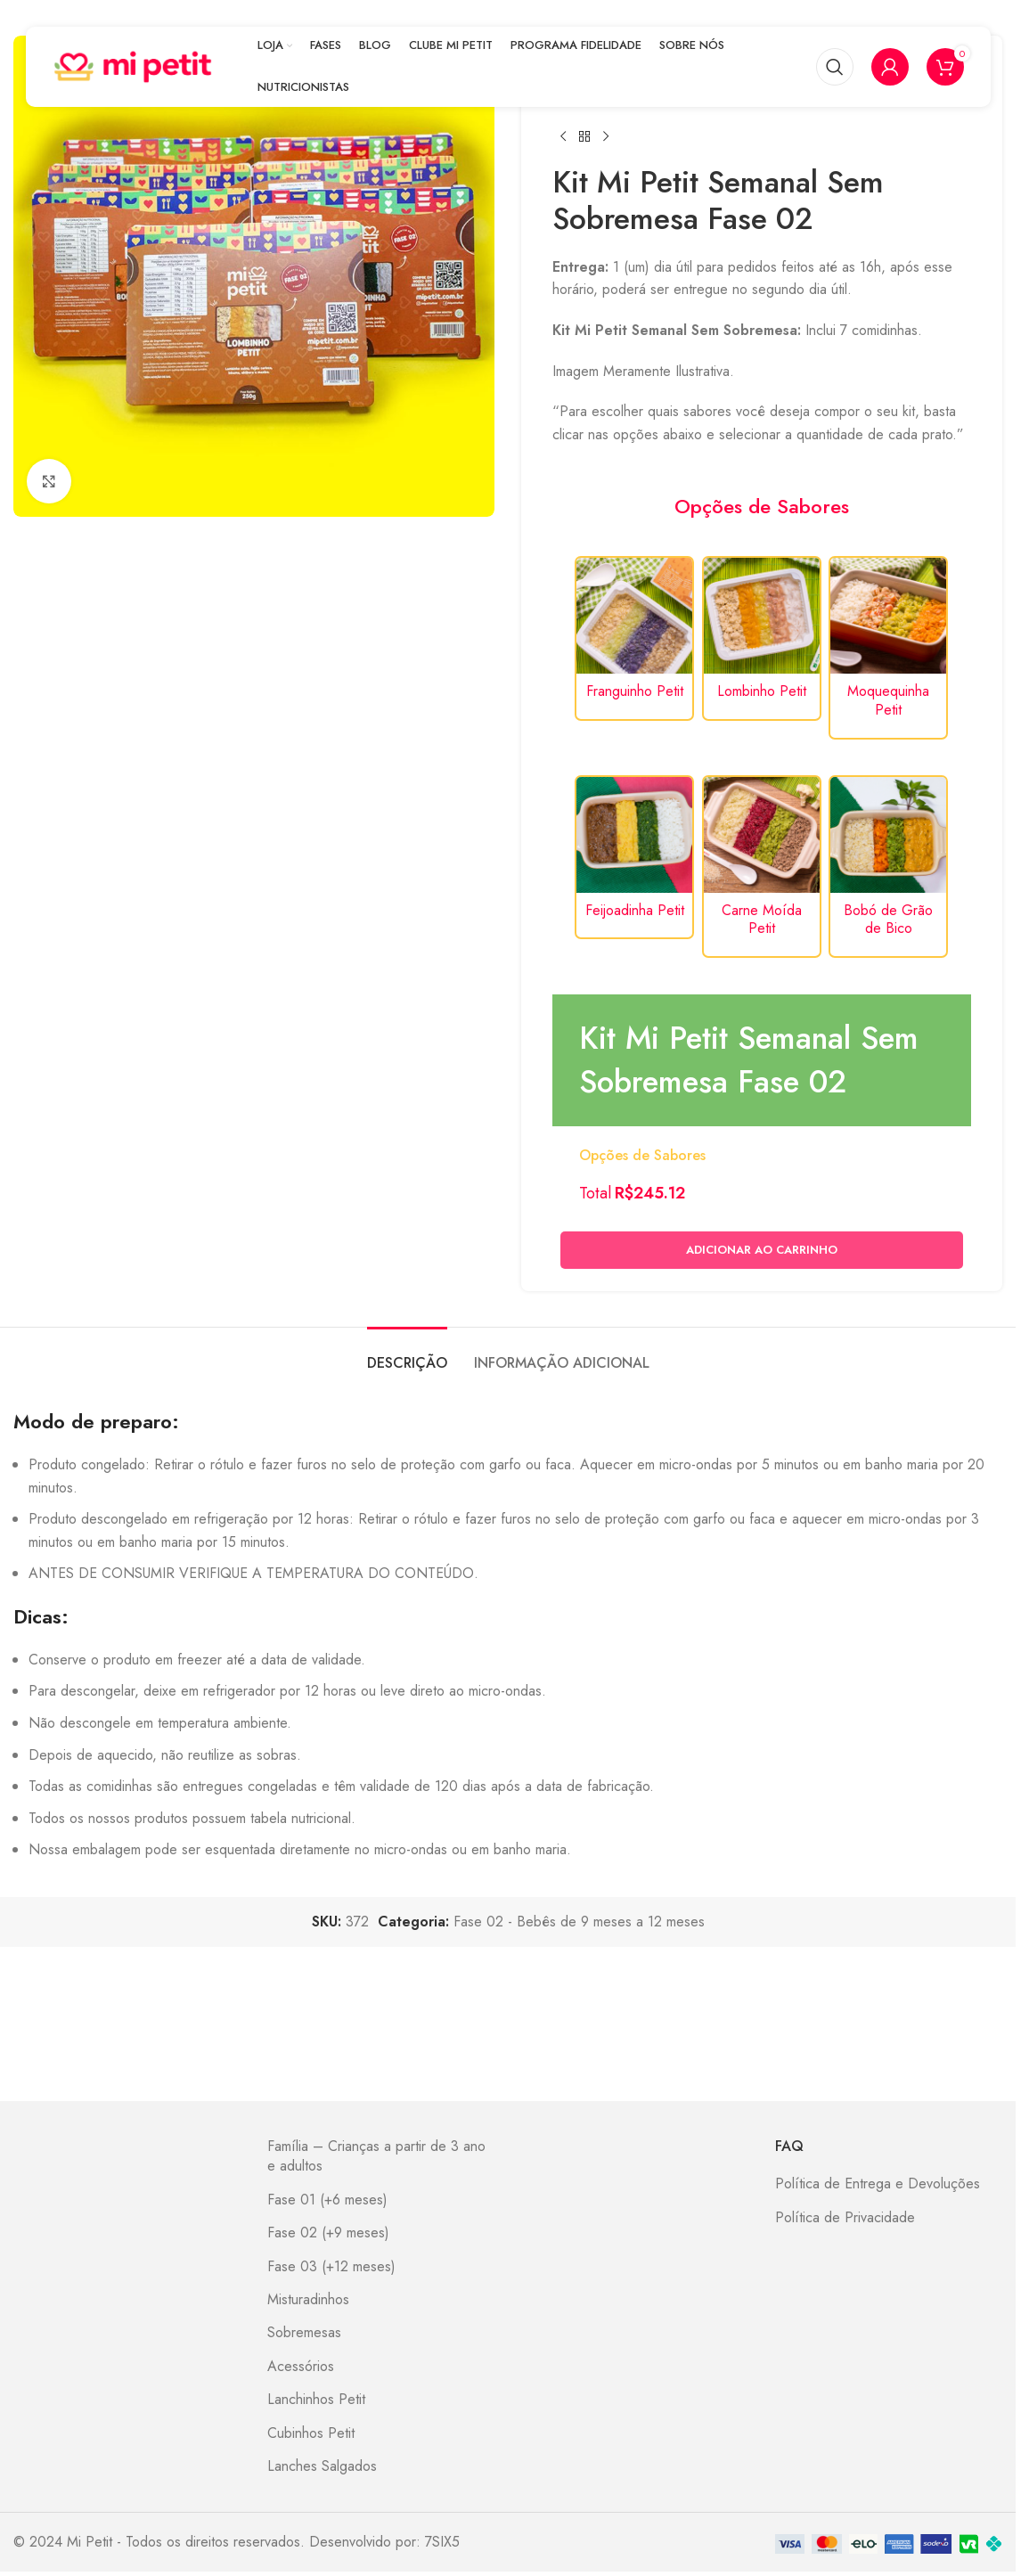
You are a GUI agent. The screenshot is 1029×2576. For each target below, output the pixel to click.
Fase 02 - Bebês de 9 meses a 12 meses (579, 1921)
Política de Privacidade (845, 2218)
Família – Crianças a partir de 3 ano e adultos (376, 2156)
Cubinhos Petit (311, 2433)
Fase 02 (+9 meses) (328, 2233)
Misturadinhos (308, 2300)
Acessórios (300, 2366)
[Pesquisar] (834, 67)
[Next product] (606, 136)
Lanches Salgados (322, 2466)
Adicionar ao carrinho (761, 1250)
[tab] (407, 1354)
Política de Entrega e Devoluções (877, 2184)
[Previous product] (563, 136)
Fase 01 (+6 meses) (327, 2200)
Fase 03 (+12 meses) (331, 2267)
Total (595, 1193)
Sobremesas (304, 2333)
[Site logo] (133, 65)
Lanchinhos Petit (316, 2399)
